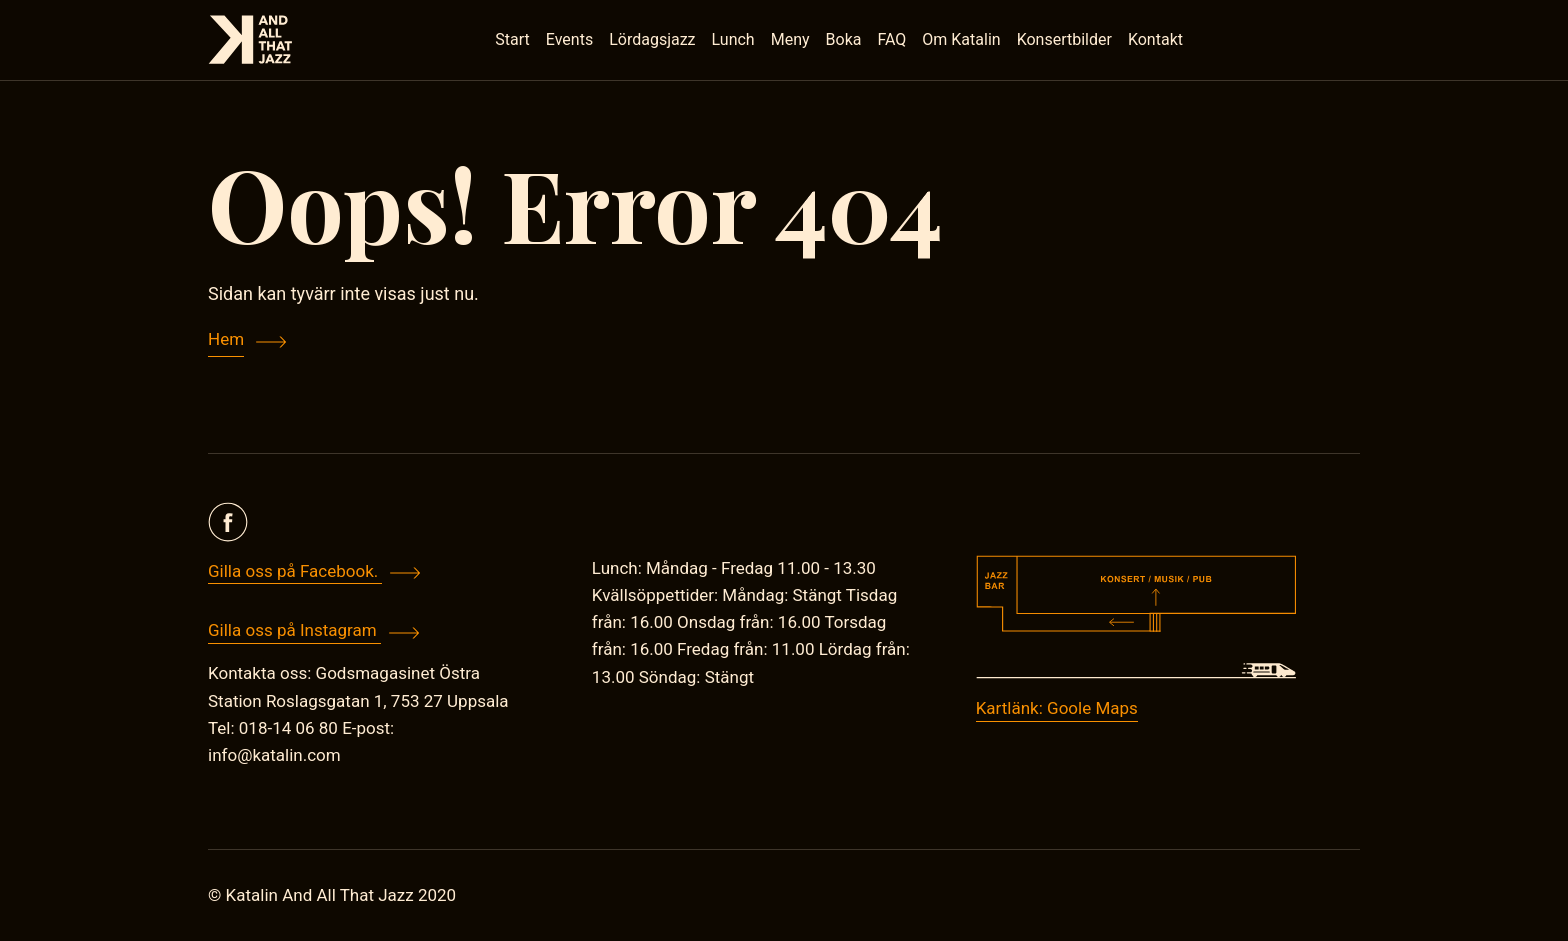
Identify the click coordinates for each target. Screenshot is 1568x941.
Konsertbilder (1064, 39)
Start (512, 39)
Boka (844, 39)
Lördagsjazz (652, 39)
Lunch (733, 39)
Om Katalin (961, 39)
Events (569, 39)
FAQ (891, 39)
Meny (790, 39)
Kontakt (1155, 39)
